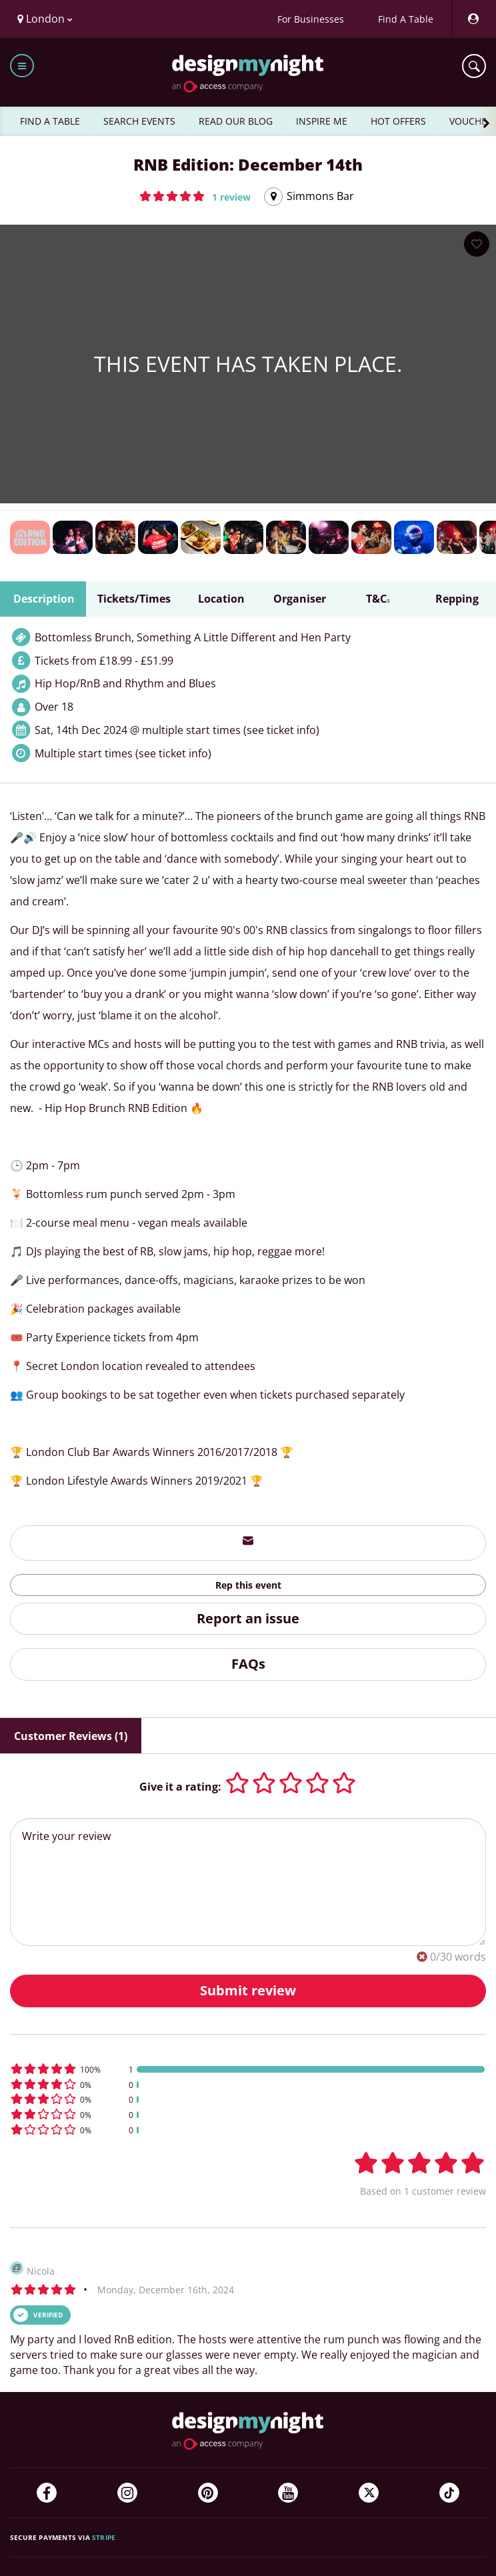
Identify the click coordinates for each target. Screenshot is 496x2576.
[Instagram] (127, 2493)
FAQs (248, 1664)
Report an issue (248, 1618)
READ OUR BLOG (236, 121)
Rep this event (248, 1585)
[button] (195, 196)
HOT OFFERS (398, 121)
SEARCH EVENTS (139, 121)
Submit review (248, 1990)
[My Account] (472, 19)
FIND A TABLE (50, 121)
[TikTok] (449, 2493)
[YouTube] (288, 2493)
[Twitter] (369, 2493)
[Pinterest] (208, 2493)
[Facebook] (47, 2493)
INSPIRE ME (321, 121)
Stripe (103, 2537)
